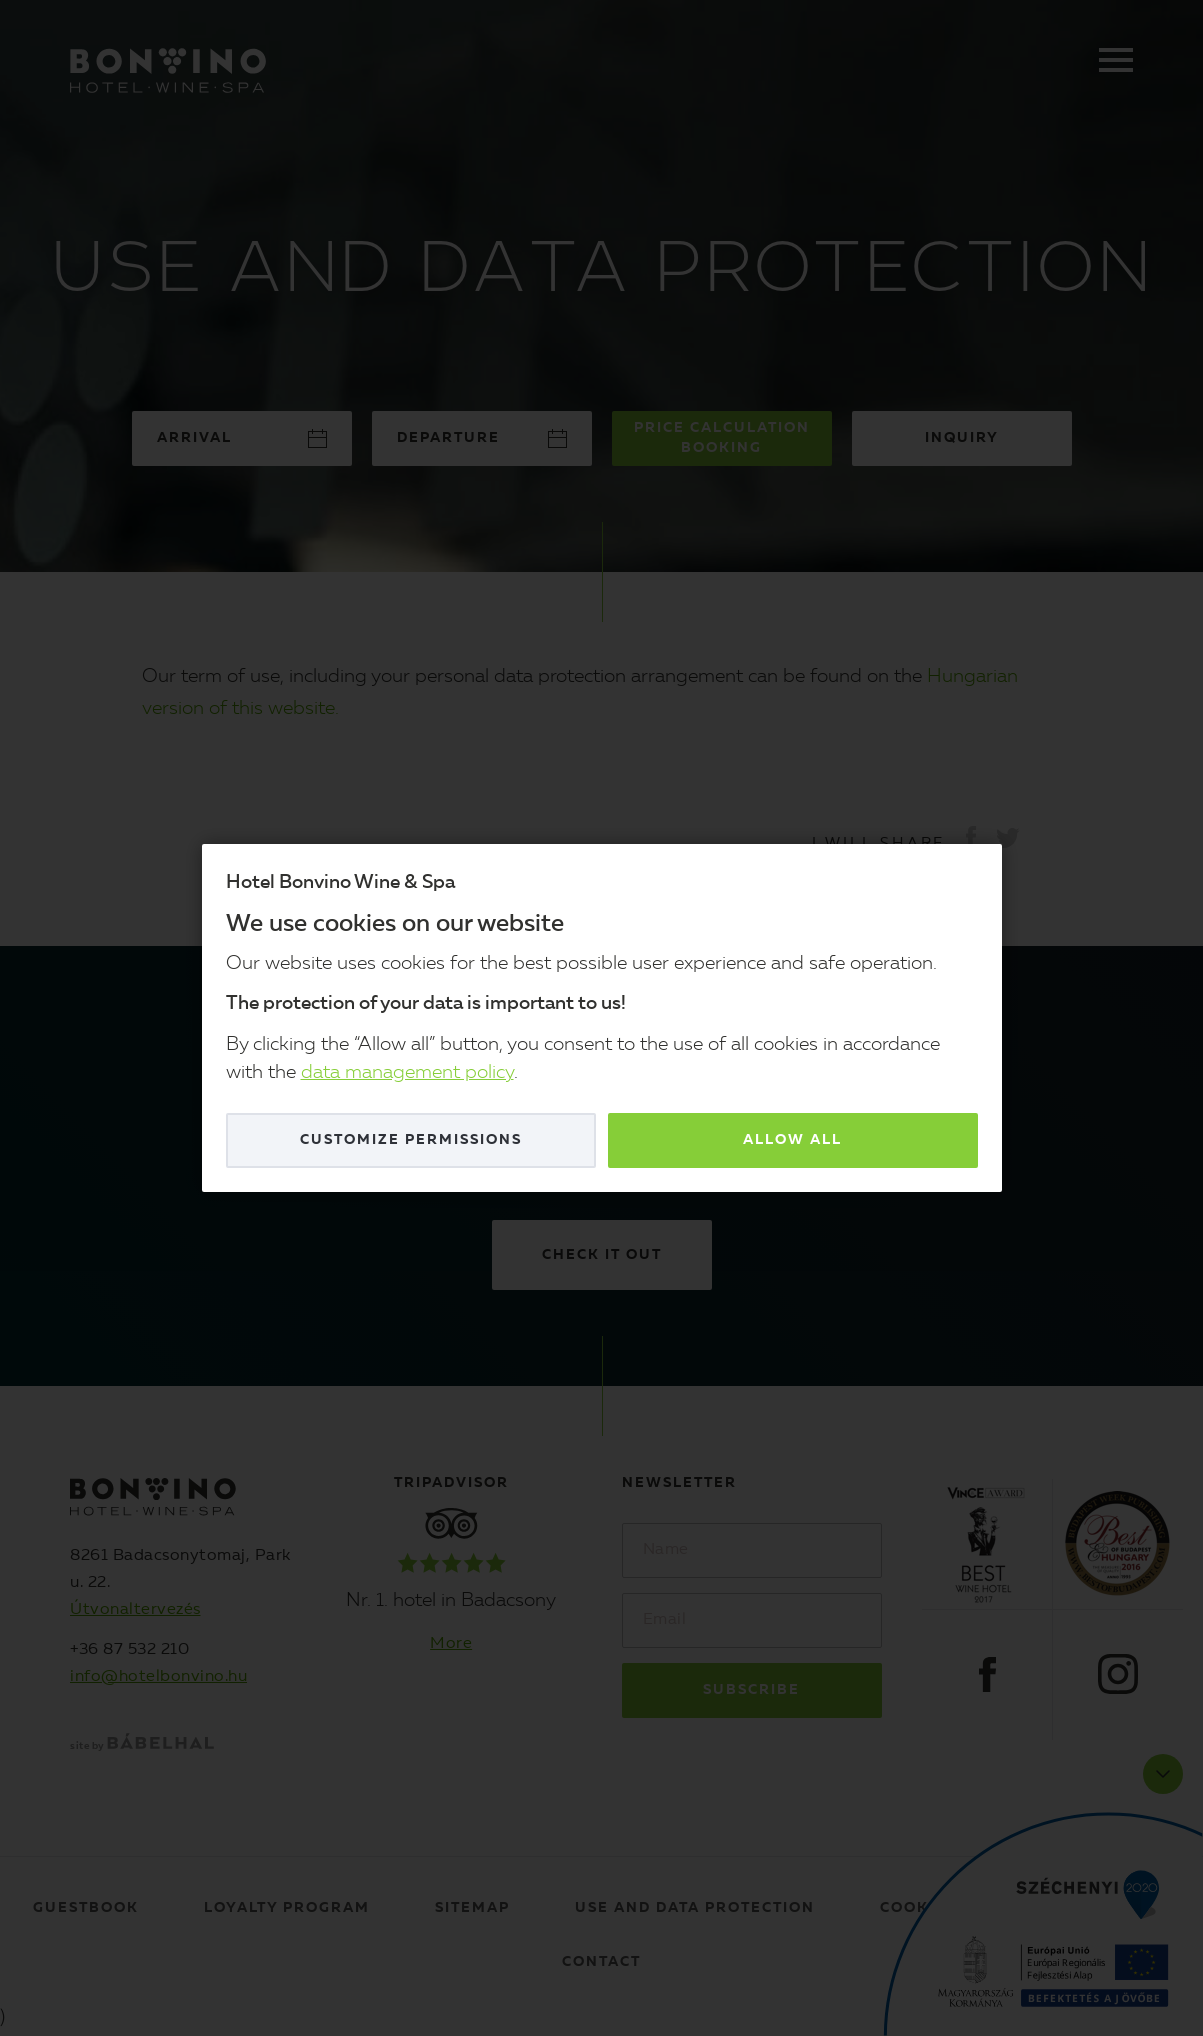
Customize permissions (411, 1140)
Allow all (792, 1140)
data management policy (407, 1073)
